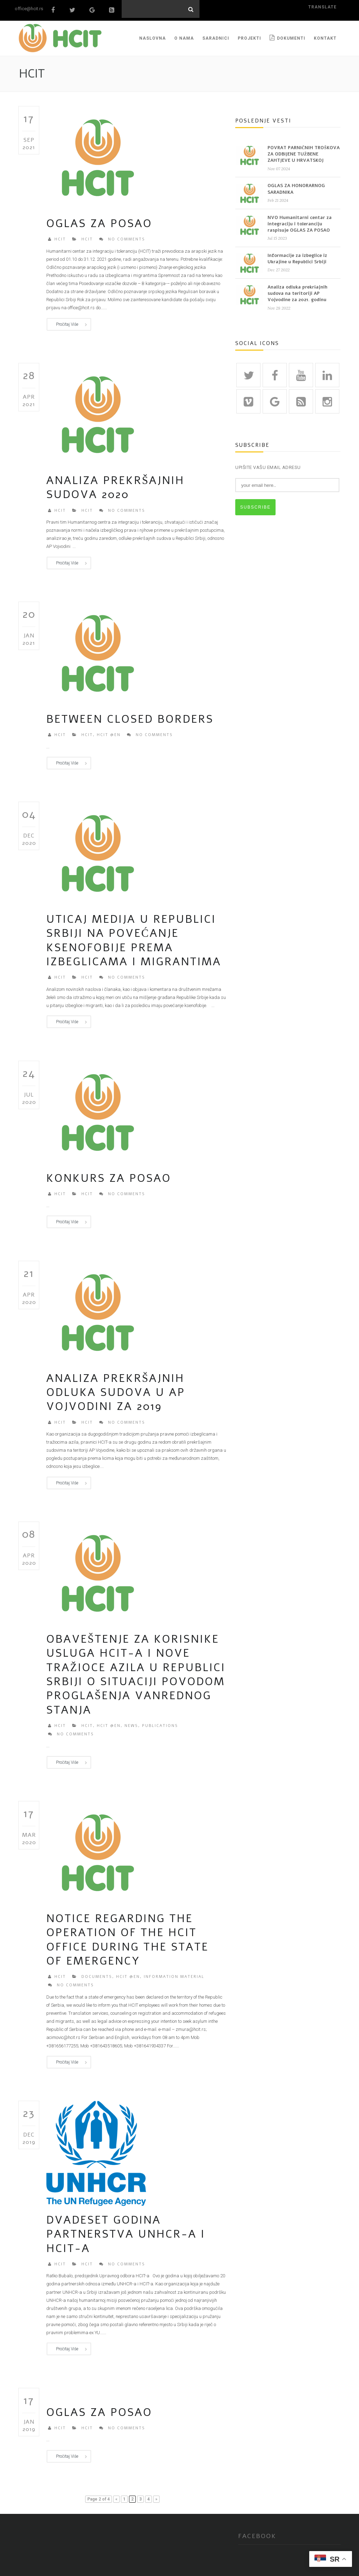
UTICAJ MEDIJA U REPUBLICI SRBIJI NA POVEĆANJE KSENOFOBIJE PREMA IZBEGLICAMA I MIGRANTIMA (133, 938)
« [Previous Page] (116, 2496)
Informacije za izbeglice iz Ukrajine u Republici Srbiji (297, 256)
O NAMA (184, 35)
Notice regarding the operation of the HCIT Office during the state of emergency (127, 1937)
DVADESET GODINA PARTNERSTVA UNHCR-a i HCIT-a (125, 2231)
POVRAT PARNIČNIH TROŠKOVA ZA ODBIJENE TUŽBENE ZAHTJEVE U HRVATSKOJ (303, 151)
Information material (174, 1974)
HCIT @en (109, 732)
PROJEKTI (249, 35)
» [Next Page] (156, 2496)
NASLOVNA (152, 35)
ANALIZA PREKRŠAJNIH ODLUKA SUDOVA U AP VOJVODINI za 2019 (115, 1389)
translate (322, 7)
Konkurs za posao (108, 1175)
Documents (96, 1974)
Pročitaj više (67, 321)
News (131, 1723)
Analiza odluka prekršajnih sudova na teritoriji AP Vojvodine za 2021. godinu (297, 290)
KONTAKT (325, 35)
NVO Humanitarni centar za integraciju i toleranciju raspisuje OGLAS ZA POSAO (299, 221)
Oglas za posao (99, 220)
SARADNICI (215, 35)
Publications (160, 1723)
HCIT (60, 236)
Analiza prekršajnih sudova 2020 (115, 484)
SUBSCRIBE (255, 504)
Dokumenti (287, 35)
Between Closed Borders (130, 716)
